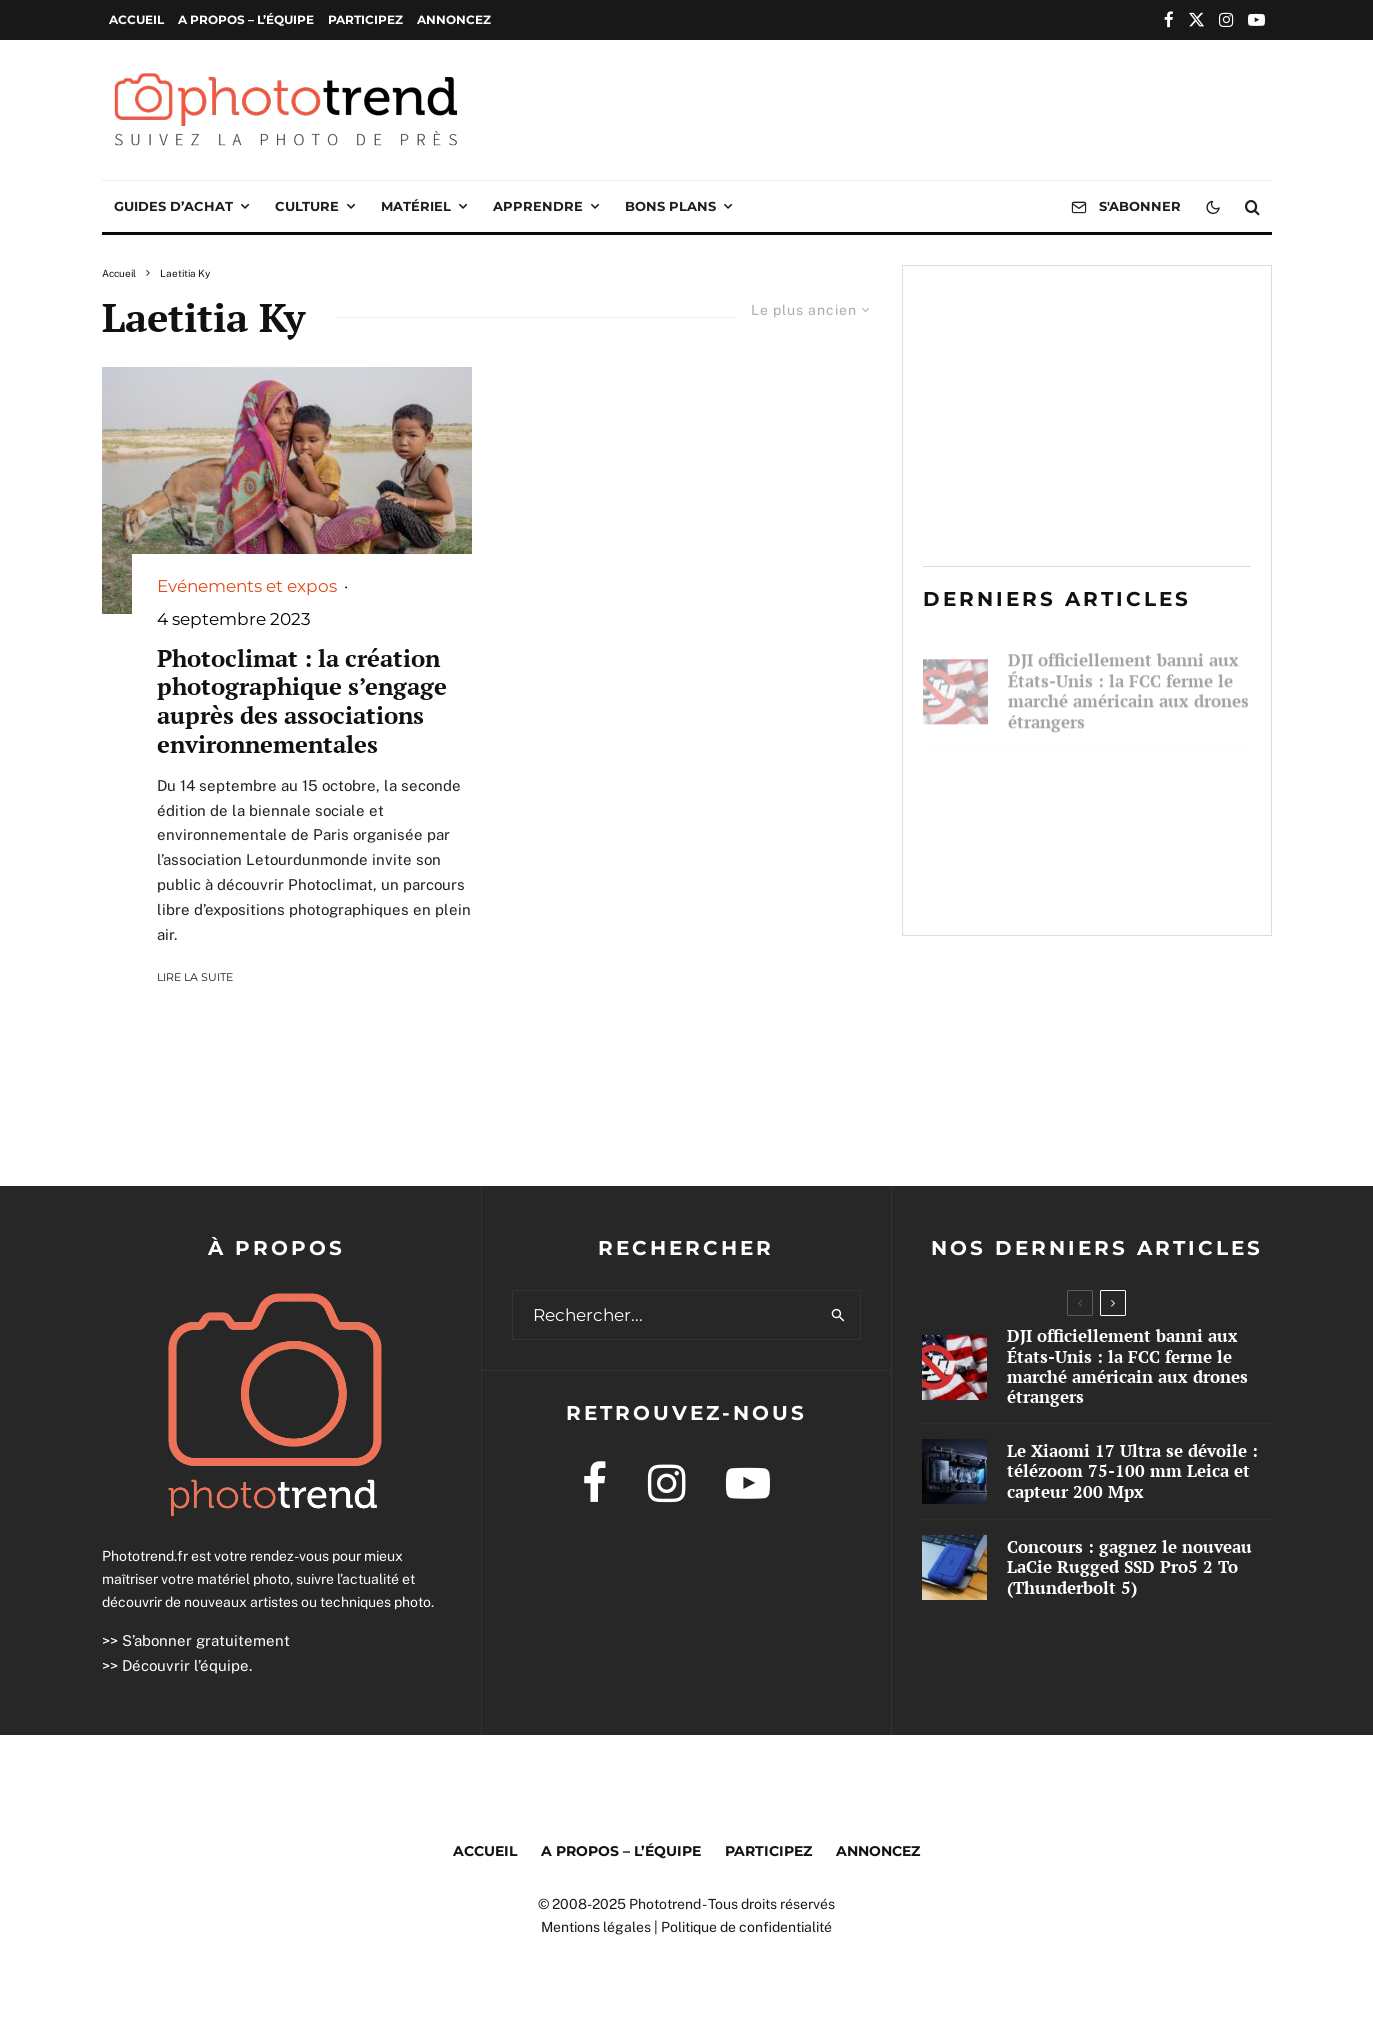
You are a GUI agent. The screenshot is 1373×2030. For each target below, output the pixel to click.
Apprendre (538, 206)
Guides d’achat (173, 206)
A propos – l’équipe (246, 19)
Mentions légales (596, 1927)
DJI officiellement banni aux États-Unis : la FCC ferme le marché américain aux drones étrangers (1128, 682)
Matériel (416, 206)
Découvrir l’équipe (185, 1665)
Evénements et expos (247, 586)
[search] (838, 1315)
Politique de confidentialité (746, 1927)
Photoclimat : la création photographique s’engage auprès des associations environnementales (302, 701)
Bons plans (670, 206)
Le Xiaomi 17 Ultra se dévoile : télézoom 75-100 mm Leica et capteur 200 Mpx (1128, 786)
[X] (1196, 19)
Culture (307, 206)
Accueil (136, 19)
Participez (365, 19)
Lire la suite (195, 977)
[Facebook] (1169, 19)
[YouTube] (1256, 19)
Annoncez (454, 19)
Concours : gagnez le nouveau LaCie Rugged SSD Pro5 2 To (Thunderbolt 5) (1119, 882)
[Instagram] (1226, 19)
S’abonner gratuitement (206, 1640)
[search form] (665, 1315)
